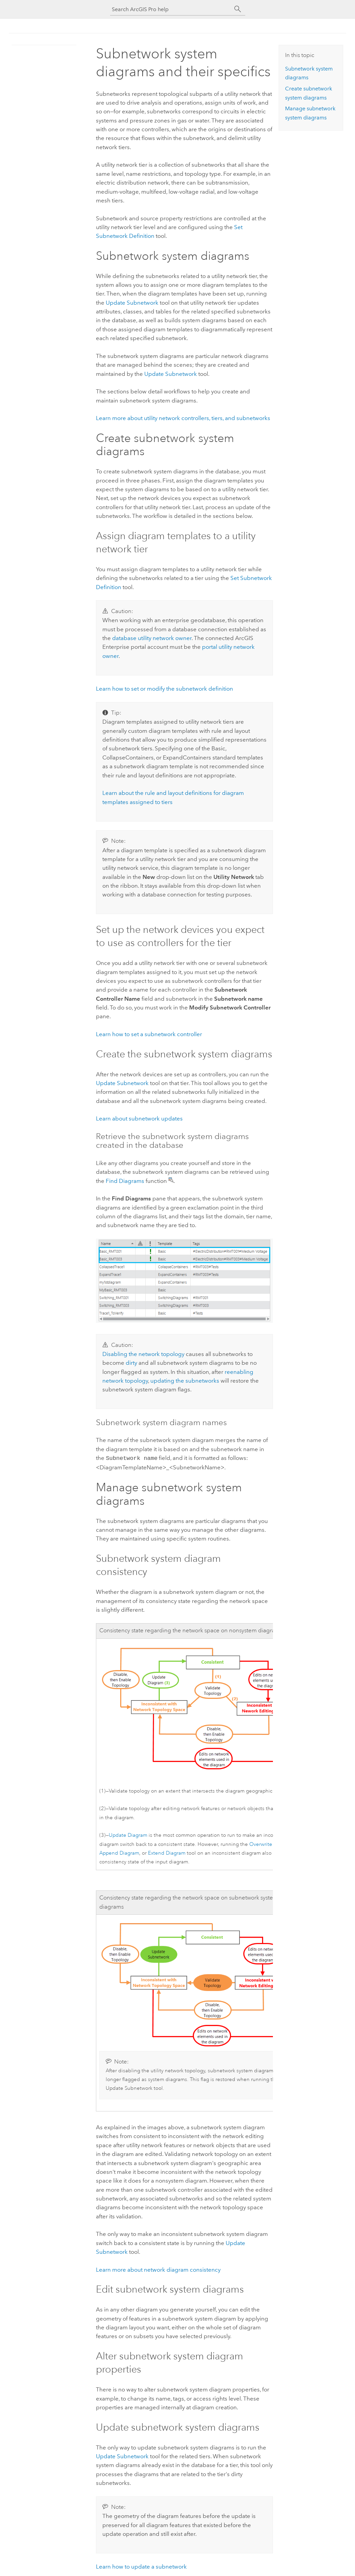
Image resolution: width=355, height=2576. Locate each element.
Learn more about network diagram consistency (158, 2269)
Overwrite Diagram (271, 1843)
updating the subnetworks (184, 1380)
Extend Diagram (166, 1852)
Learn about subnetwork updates (139, 1118)
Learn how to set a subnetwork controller (149, 1034)
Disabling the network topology (143, 1354)
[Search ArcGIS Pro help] (171, 9)
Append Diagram (119, 1852)
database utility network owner (152, 638)
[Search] (237, 9)
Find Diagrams (125, 1181)
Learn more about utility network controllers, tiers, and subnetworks (183, 418)
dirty (131, 1362)
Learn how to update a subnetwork (141, 2566)
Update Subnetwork (132, 302)
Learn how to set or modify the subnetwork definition (164, 688)
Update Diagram (128, 1834)
